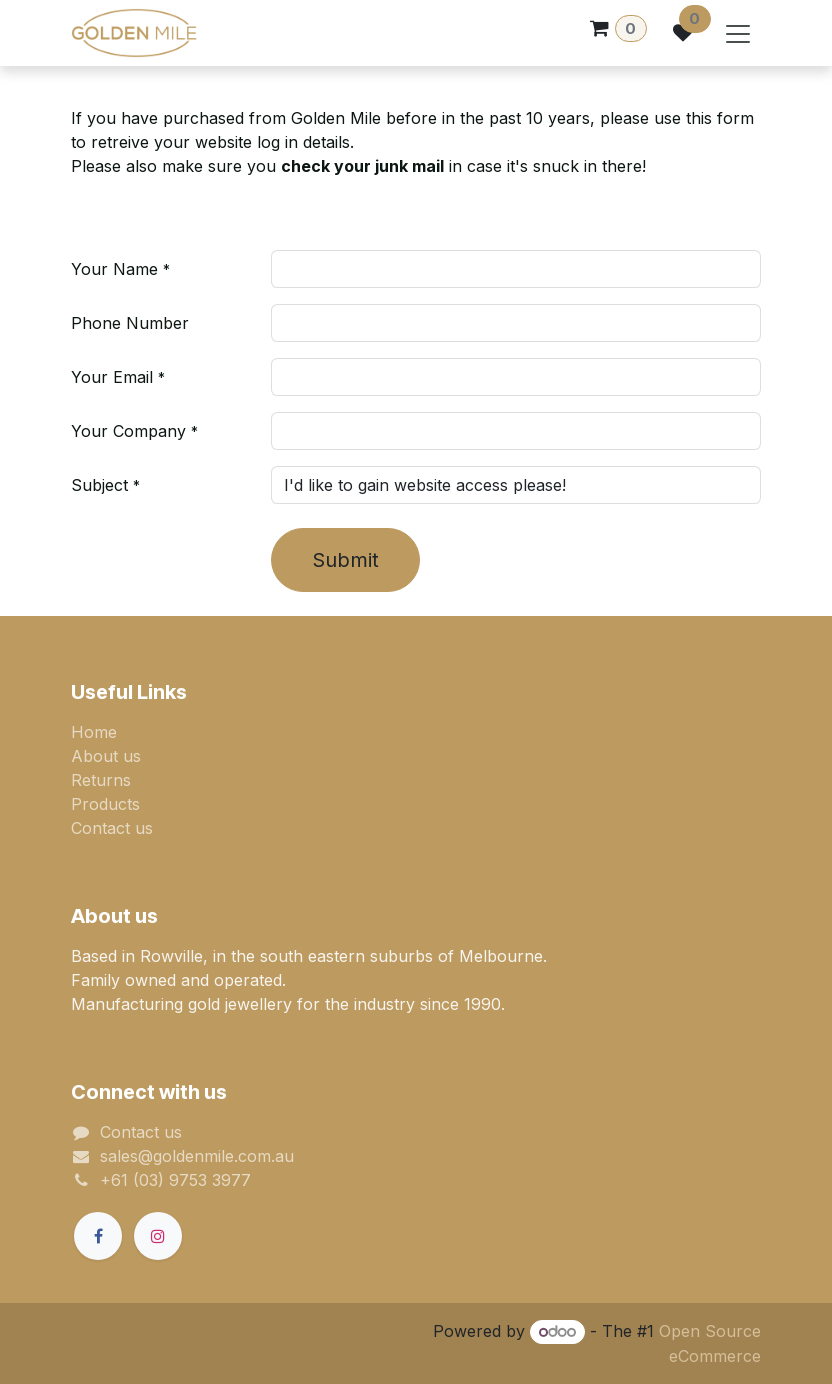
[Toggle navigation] (738, 33)
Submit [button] (345, 560)
